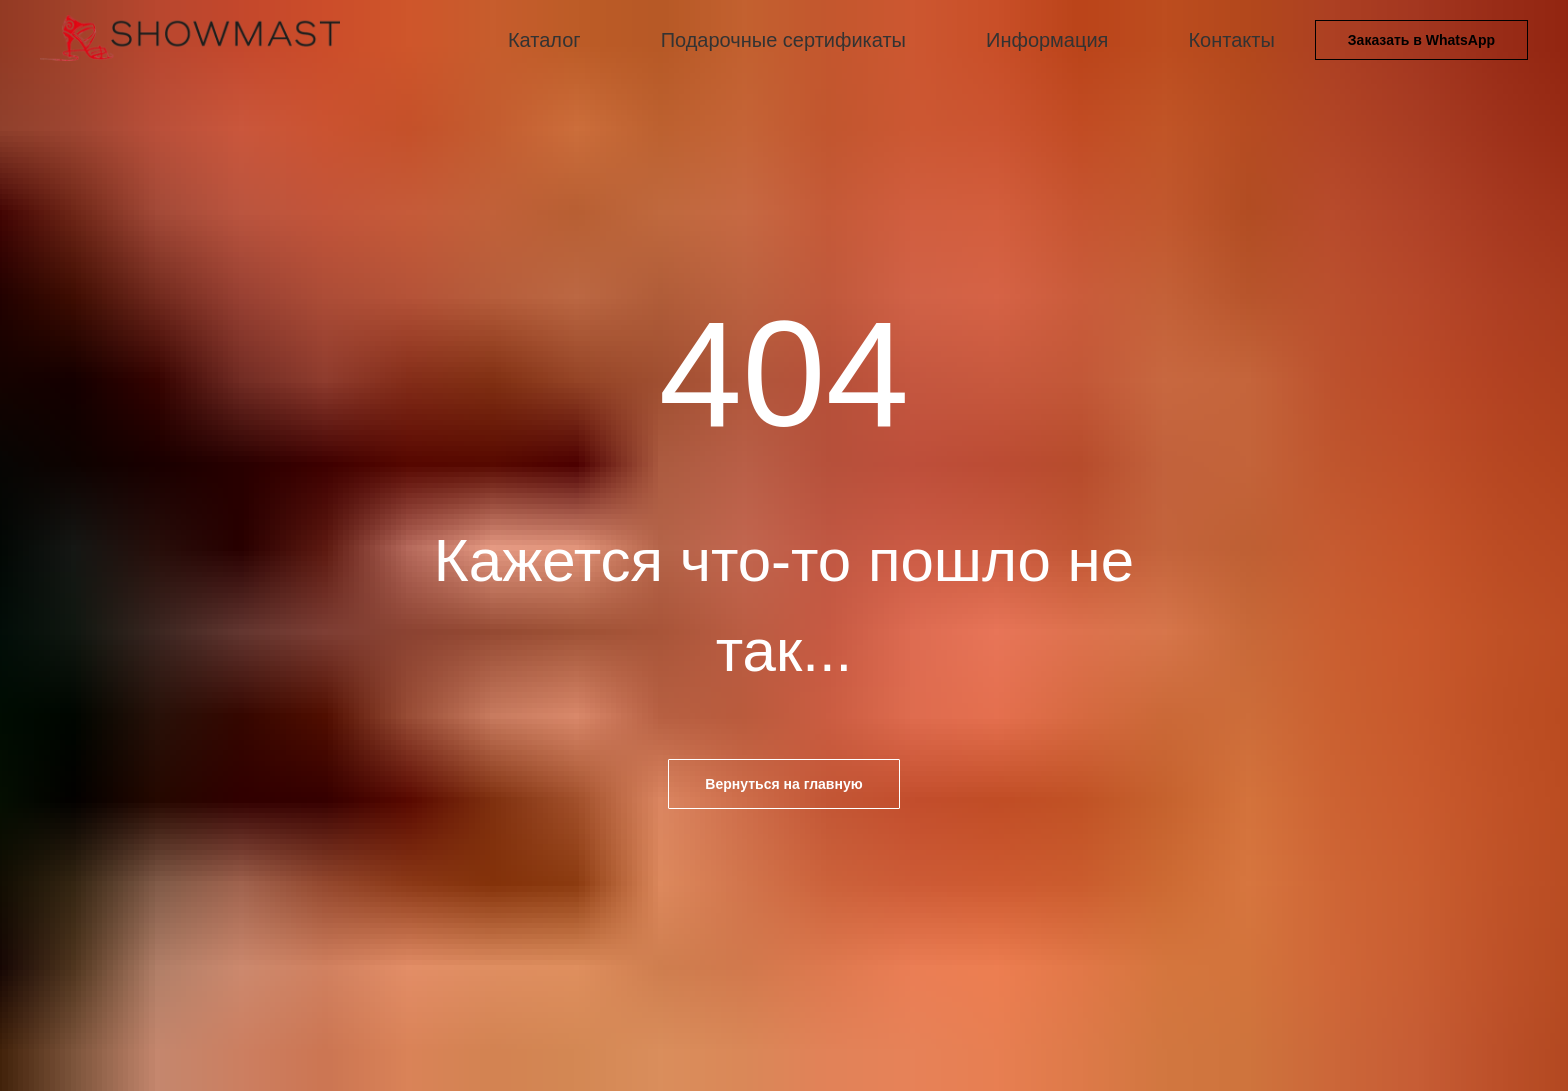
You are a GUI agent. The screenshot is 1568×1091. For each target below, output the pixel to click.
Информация (1047, 40)
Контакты (1231, 40)
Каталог (544, 40)
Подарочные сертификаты (783, 40)
